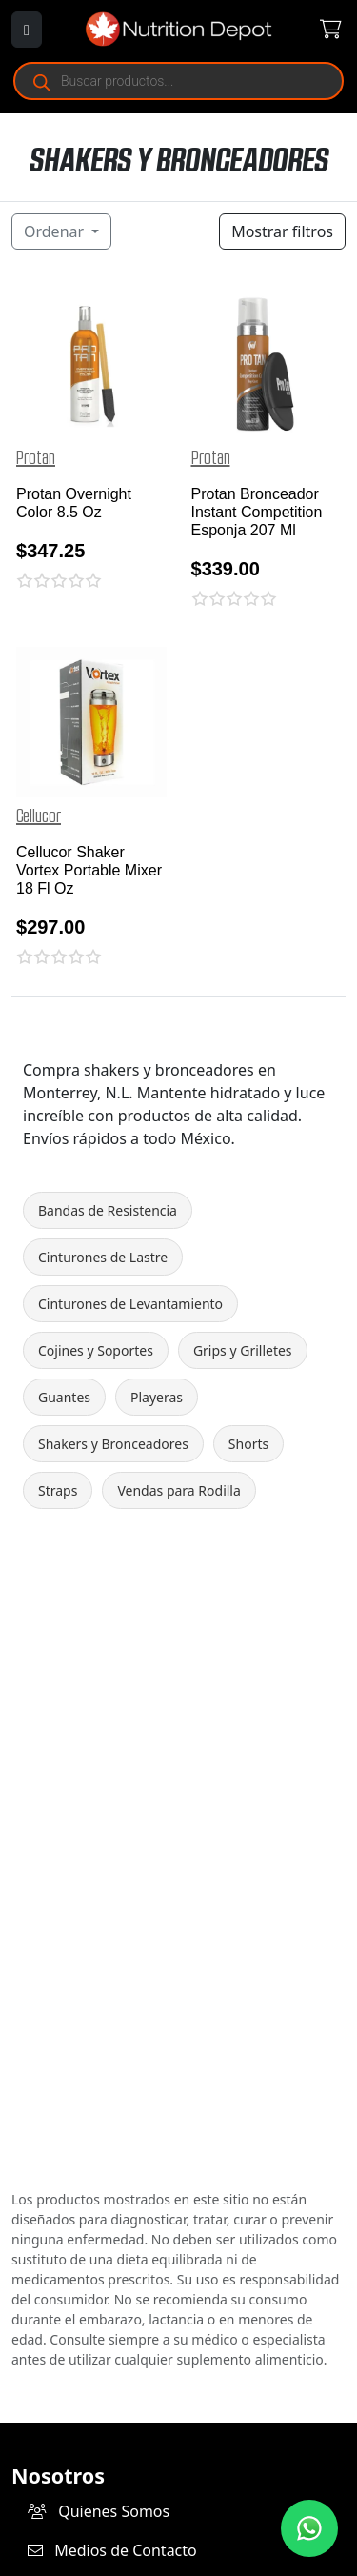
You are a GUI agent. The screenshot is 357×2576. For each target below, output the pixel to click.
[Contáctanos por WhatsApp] (309, 2528)
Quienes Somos (98, 2511)
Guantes (64, 1397)
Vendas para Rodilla (178, 1490)
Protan (35, 458)
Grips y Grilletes (242, 1350)
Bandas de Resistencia (107, 1210)
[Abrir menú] (26, 29)
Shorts (248, 1444)
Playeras (156, 1397)
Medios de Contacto (112, 2550)
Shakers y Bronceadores (113, 1444)
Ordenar (56, 231)
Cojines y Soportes (95, 1350)
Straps (57, 1490)
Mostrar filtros (282, 231)
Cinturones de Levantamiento (130, 1304)
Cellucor (38, 816)
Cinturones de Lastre (103, 1257)
